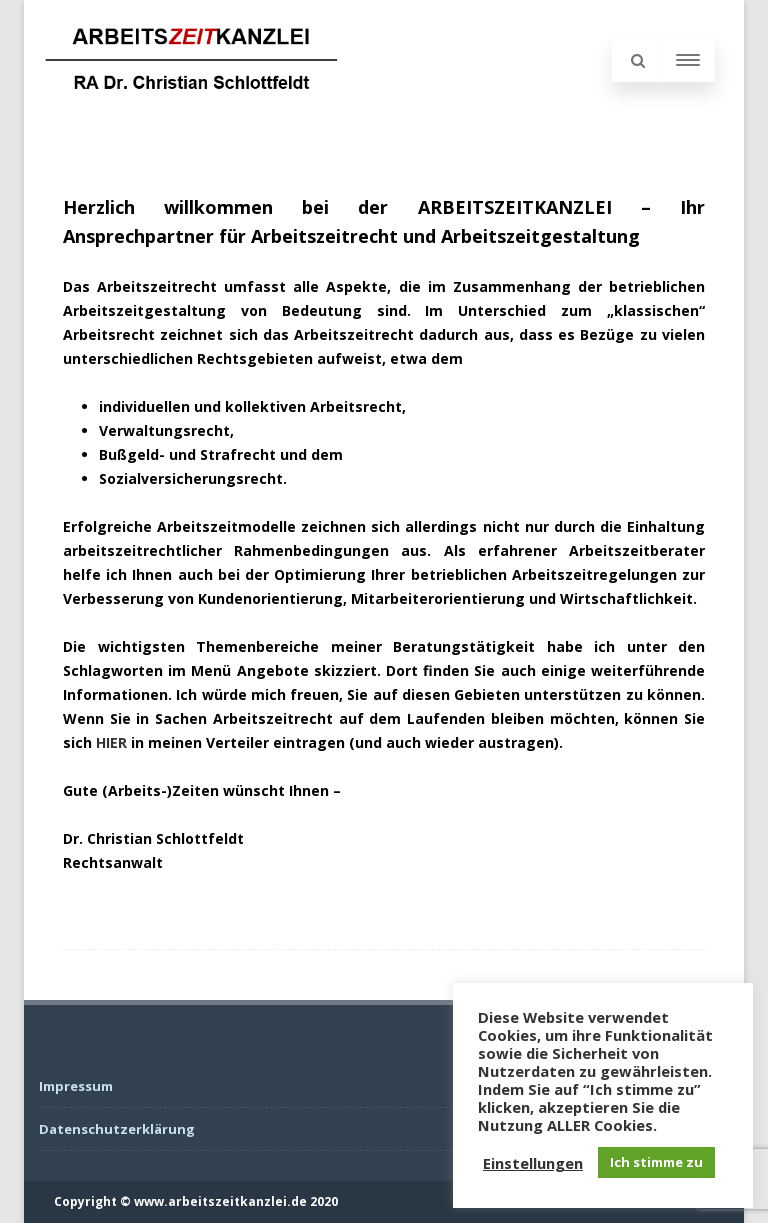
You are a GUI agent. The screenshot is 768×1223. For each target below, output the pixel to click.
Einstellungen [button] (533, 1163)
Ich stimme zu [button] (656, 1162)
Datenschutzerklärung (117, 1129)
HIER (111, 742)
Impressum (76, 1086)
